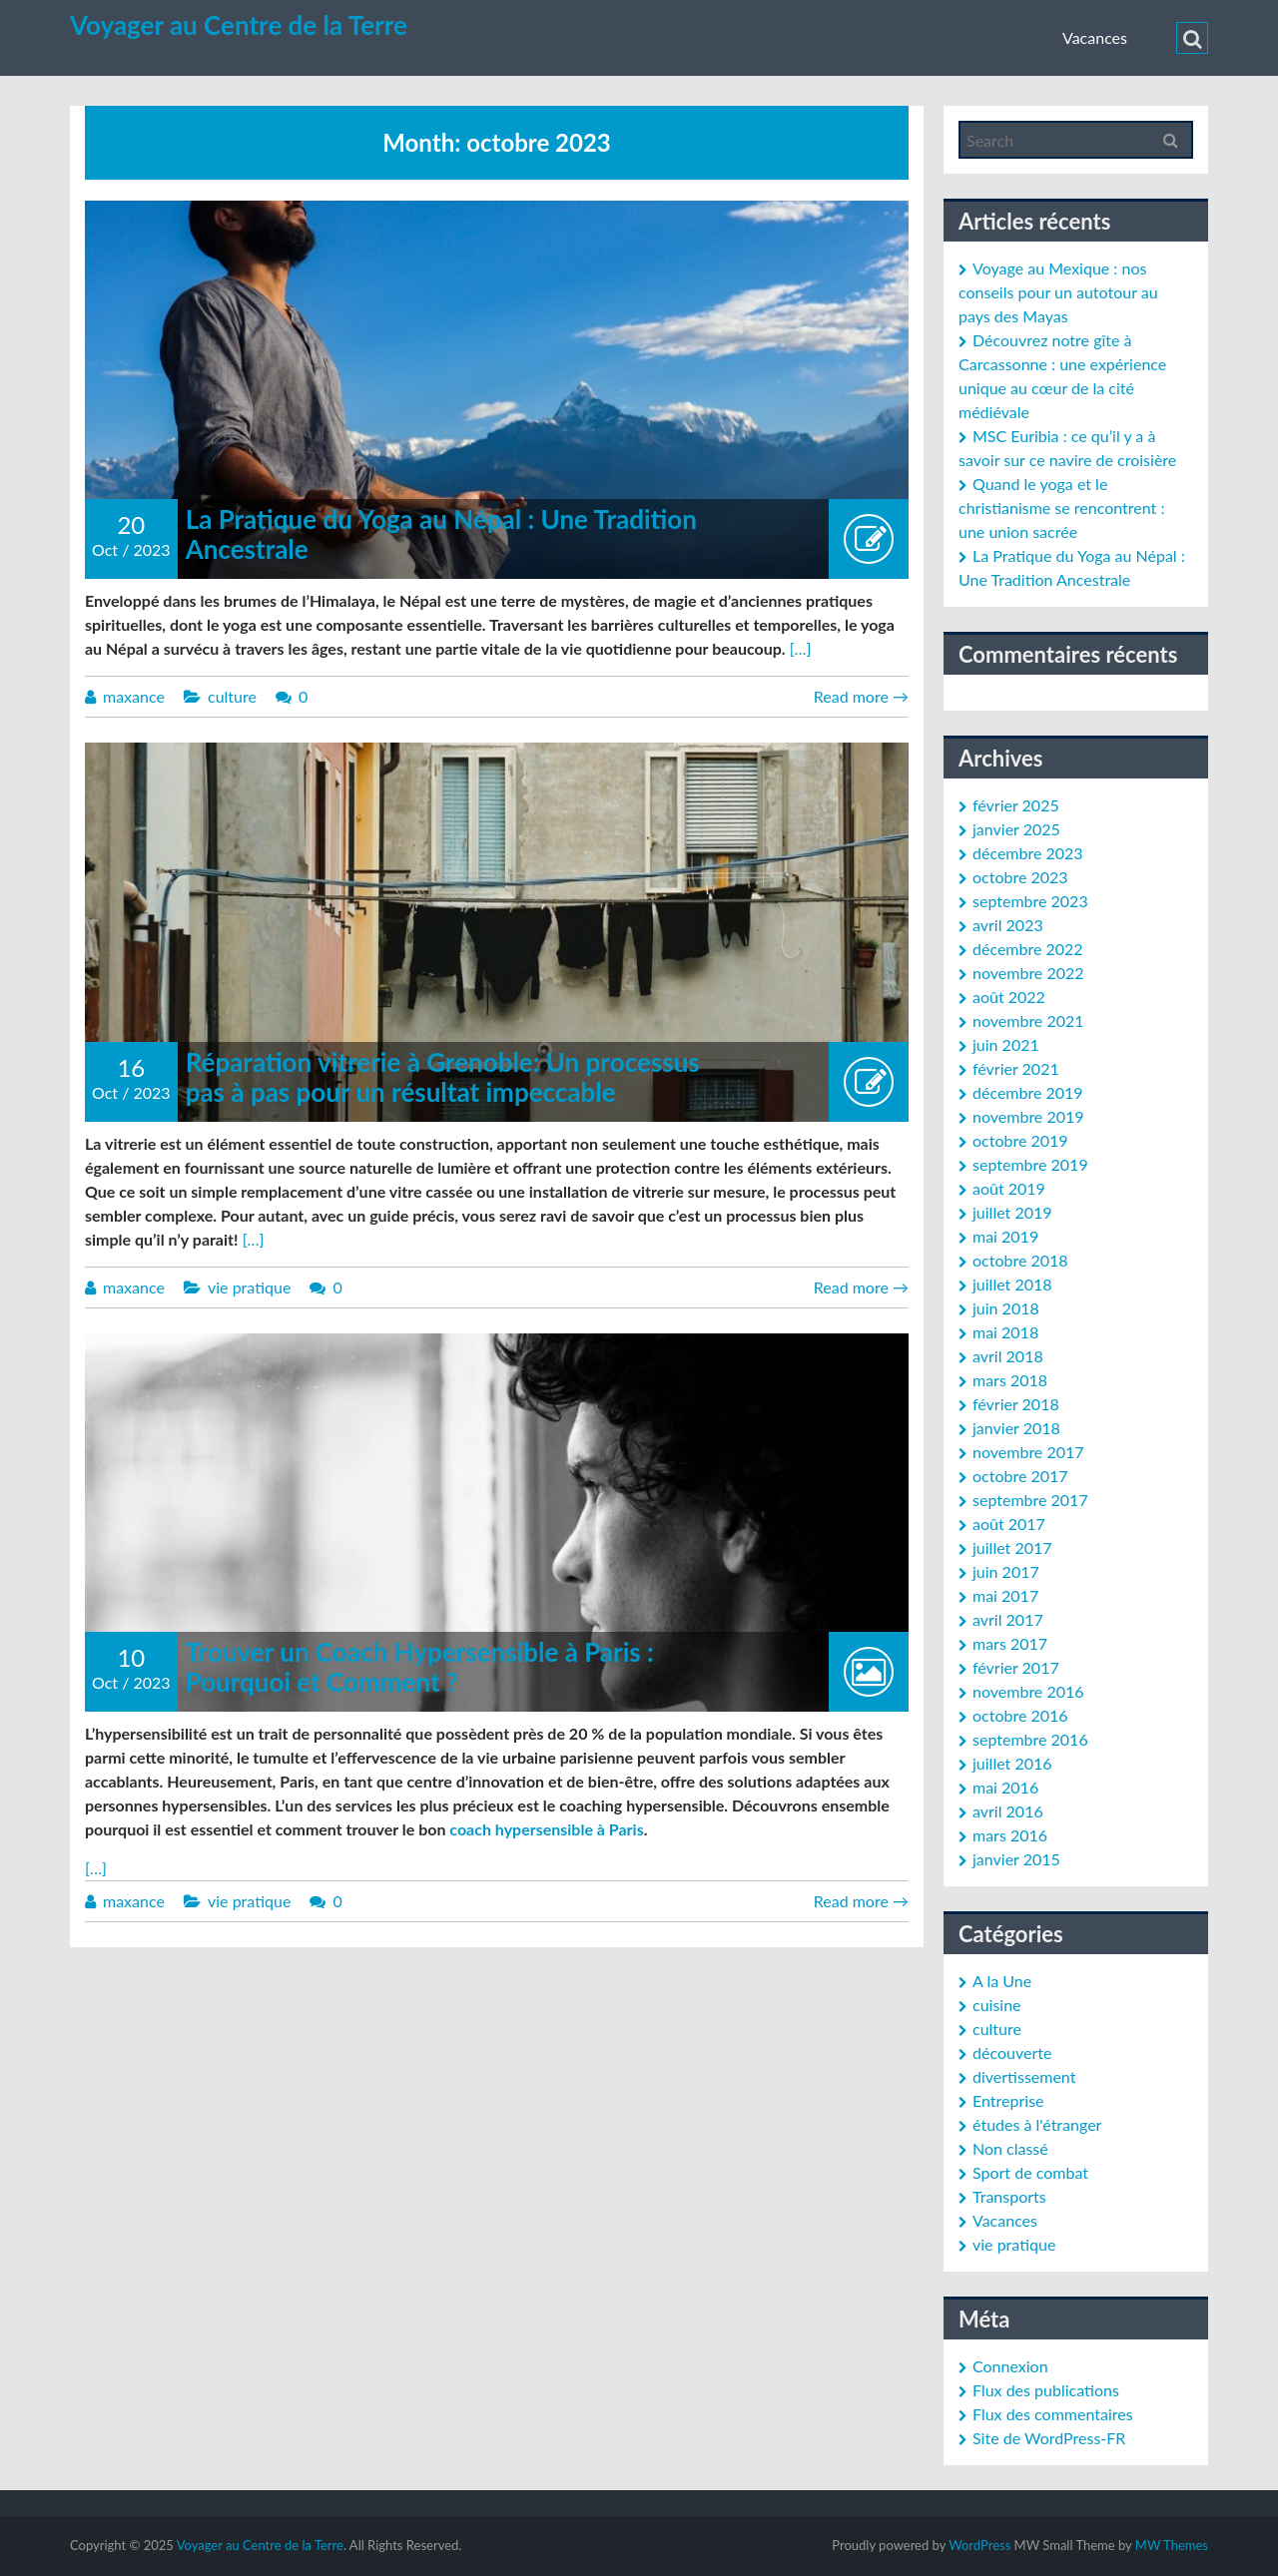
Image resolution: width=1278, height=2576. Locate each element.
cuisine (996, 2004)
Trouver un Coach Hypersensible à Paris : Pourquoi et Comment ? (420, 1667)
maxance (134, 696)
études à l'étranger (1036, 2124)
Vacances (1094, 37)
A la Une (1001, 1980)
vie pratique (249, 1287)
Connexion (1010, 2365)
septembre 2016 (1030, 1739)
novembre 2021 (1028, 1020)
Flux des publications (1045, 2389)
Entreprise (1008, 2100)
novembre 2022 (1028, 972)
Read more (861, 696)
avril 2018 (1007, 1355)
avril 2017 (1007, 1619)
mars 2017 (1009, 1643)
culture (232, 696)
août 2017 (1008, 1523)
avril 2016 (1007, 1811)
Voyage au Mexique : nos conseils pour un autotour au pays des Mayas (1058, 291)
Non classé (1010, 2148)
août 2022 (1008, 996)
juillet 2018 (1012, 1284)
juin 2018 (1005, 1307)
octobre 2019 (1020, 1140)
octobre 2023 (1020, 876)
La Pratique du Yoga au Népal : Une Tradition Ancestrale (441, 534)
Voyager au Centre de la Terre (238, 25)
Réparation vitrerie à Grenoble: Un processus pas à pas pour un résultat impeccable (443, 1077)
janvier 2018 (1016, 1427)
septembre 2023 (1030, 900)
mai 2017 (1005, 1595)
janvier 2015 (1016, 1858)
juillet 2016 (1012, 1763)
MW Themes (1171, 2545)
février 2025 (1015, 804)
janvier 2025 (1016, 828)
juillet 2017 (1012, 1547)
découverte (1011, 2052)
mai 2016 (1005, 1787)
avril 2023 (1007, 924)
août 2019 (1008, 1188)
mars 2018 (1009, 1379)
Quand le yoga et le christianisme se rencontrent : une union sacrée (1061, 507)
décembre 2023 (1027, 852)
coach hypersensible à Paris (546, 1828)
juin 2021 (1005, 1044)
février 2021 (1015, 1068)
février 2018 (1015, 1403)
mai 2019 (1005, 1236)
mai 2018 (1005, 1331)
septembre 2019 (1030, 1164)
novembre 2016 (1028, 1691)
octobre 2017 (1020, 1475)
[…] (801, 648)
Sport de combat (1030, 2172)
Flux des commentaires (1052, 2413)
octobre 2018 (1020, 1260)
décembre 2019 (1027, 1092)
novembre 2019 (1028, 1116)
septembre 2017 (1030, 1499)
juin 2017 (1005, 1571)
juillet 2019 (1012, 1212)
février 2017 (1015, 1667)
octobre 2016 (1020, 1715)
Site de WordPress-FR (1048, 2437)
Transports (1009, 2196)
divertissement (1023, 2076)
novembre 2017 (1028, 1451)
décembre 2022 (1027, 948)
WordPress (979, 2545)
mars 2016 (1009, 1834)
